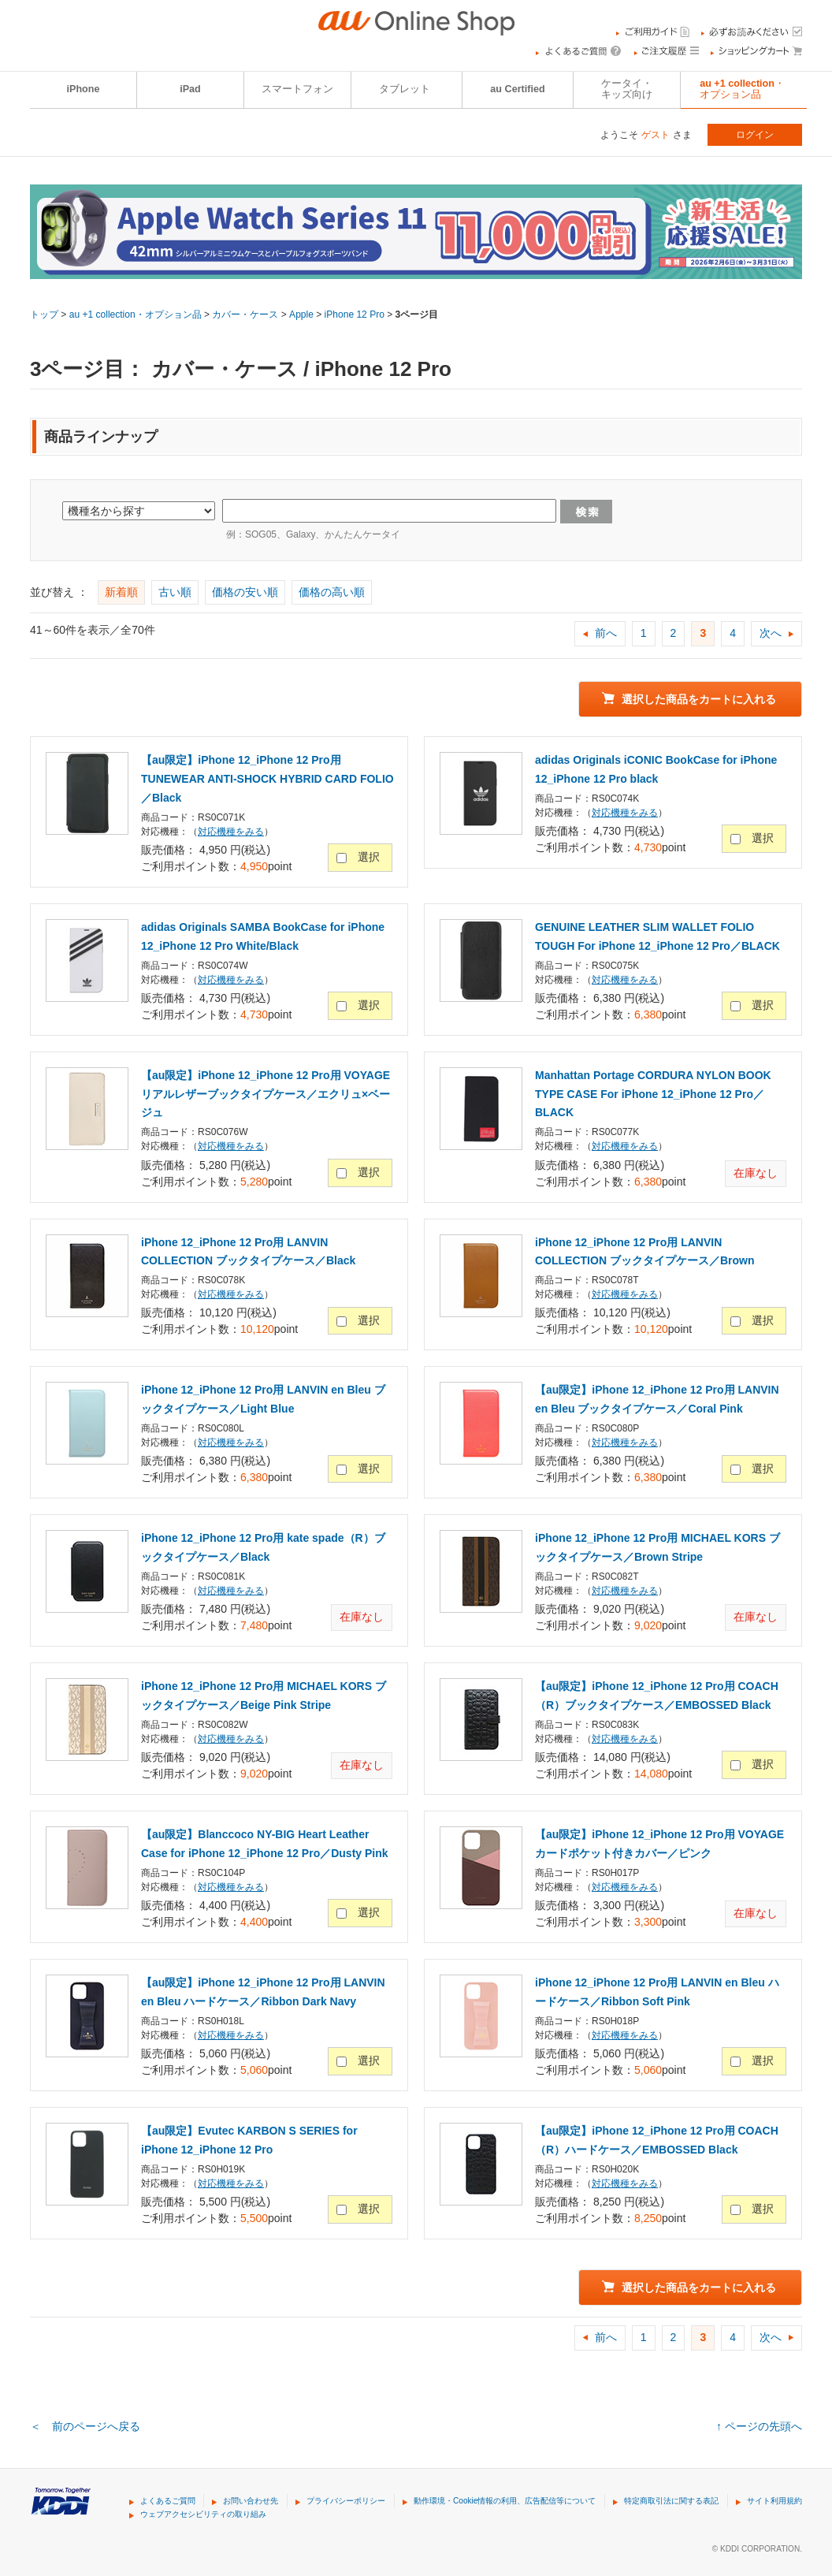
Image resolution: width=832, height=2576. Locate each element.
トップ (44, 314)
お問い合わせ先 (250, 2500)
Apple (301, 314)
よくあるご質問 (167, 2500)
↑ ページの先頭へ (759, 2426)
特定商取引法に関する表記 (671, 2500)
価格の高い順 (332, 592)
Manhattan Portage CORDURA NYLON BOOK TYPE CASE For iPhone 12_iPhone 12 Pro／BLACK (653, 1094)
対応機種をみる (231, 831)
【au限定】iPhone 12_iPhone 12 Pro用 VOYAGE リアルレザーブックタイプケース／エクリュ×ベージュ (265, 1094)
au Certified (517, 89)
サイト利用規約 (774, 2500)
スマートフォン (297, 89)
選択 (369, 857)
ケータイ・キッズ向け (626, 89)
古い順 (174, 592)
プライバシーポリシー (345, 2500)
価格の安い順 (245, 592)
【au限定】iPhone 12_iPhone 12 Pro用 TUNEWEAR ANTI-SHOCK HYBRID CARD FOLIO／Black (267, 779)
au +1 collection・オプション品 (742, 89)
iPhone (83, 89)
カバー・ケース (245, 314)
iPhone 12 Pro (354, 314)
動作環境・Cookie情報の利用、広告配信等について (505, 2500)
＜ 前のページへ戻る (85, 2426)
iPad (190, 89)
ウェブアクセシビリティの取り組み (203, 2514)
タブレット (404, 89)
